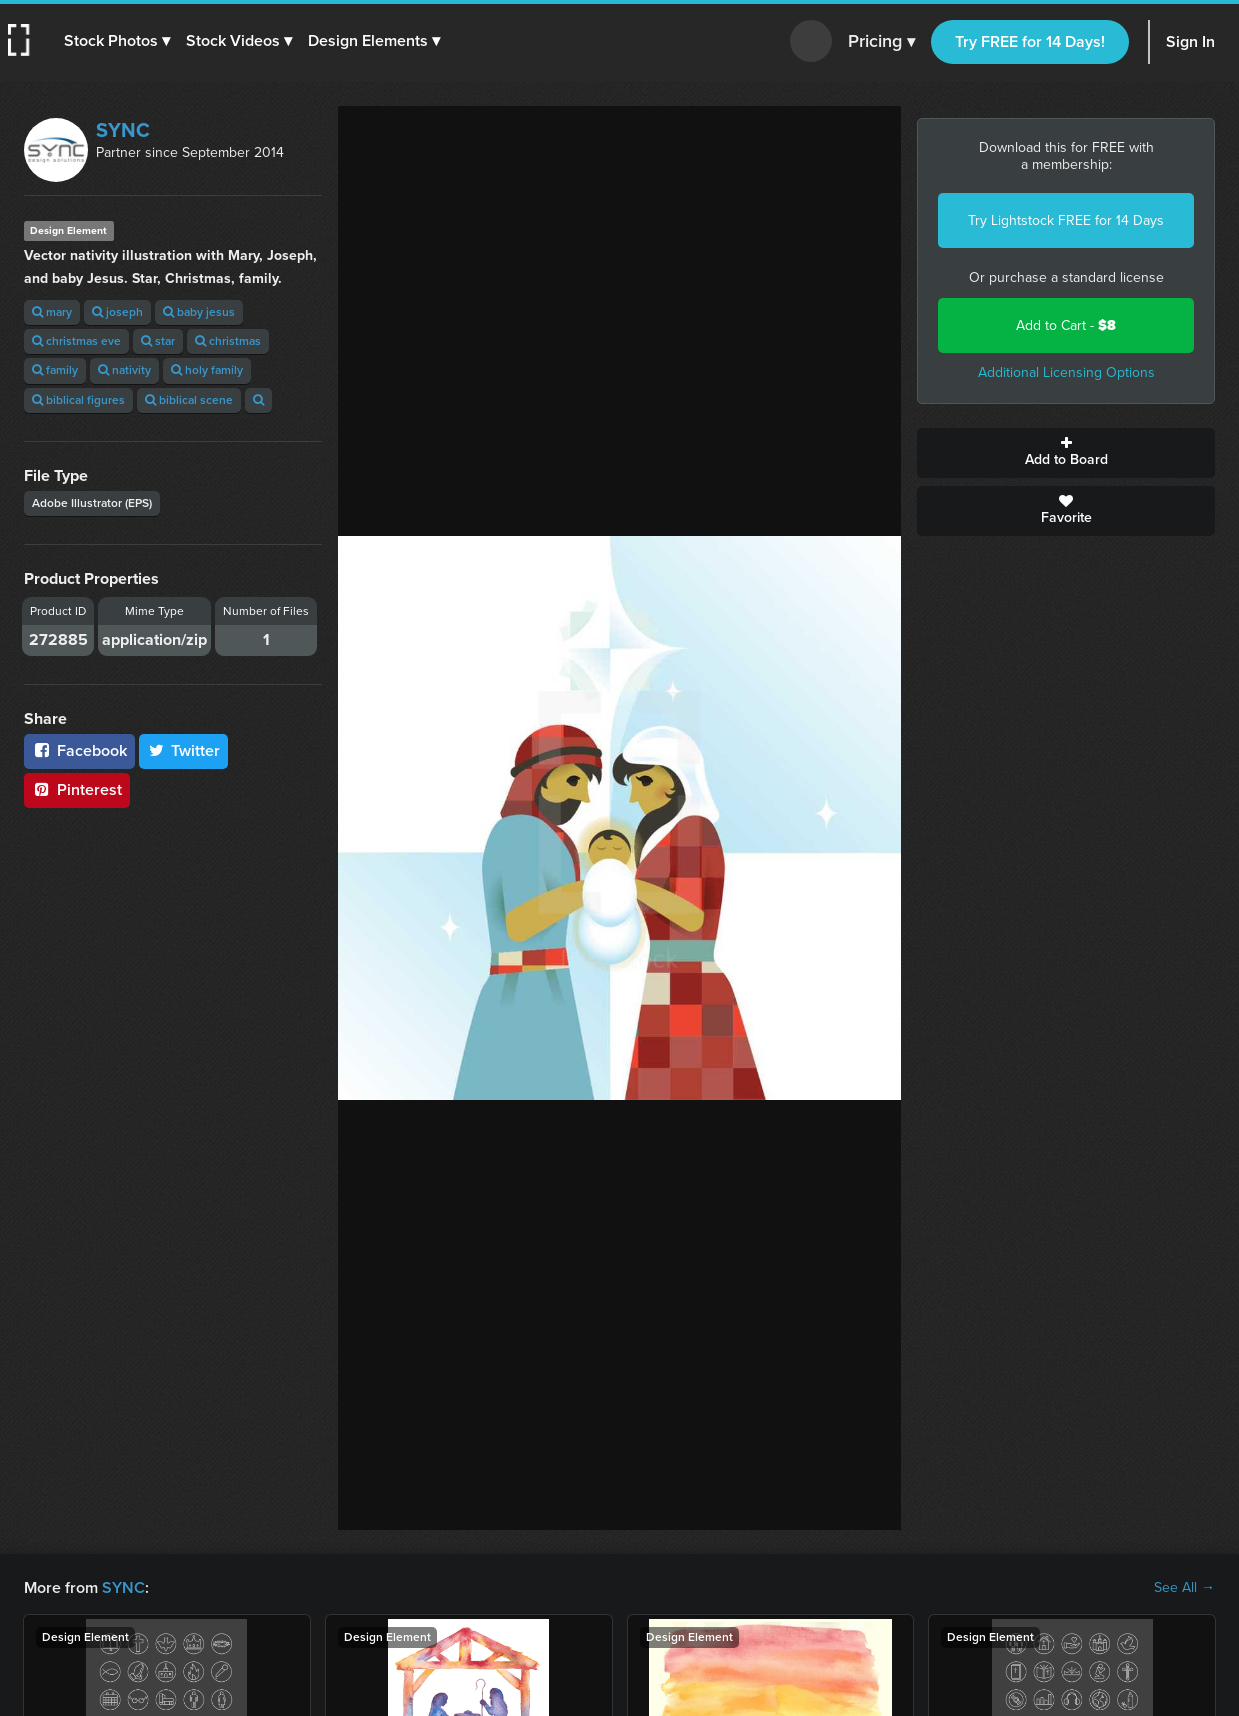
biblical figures (78, 400)
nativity (124, 370)
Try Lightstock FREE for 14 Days (1066, 220)
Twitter (184, 750)
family (55, 370)
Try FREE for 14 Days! (1030, 41)
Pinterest (77, 789)
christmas (228, 341)
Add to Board (1066, 453)
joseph (117, 312)
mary (52, 312)
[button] (117, 41)
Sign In (1190, 41)
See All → (1184, 1588)
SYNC (123, 130)
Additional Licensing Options (1066, 372)
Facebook (79, 750)
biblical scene (189, 400)
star (158, 341)
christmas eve (76, 341)
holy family (207, 370)
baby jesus (199, 312)
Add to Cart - (1066, 325)
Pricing (881, 42)
